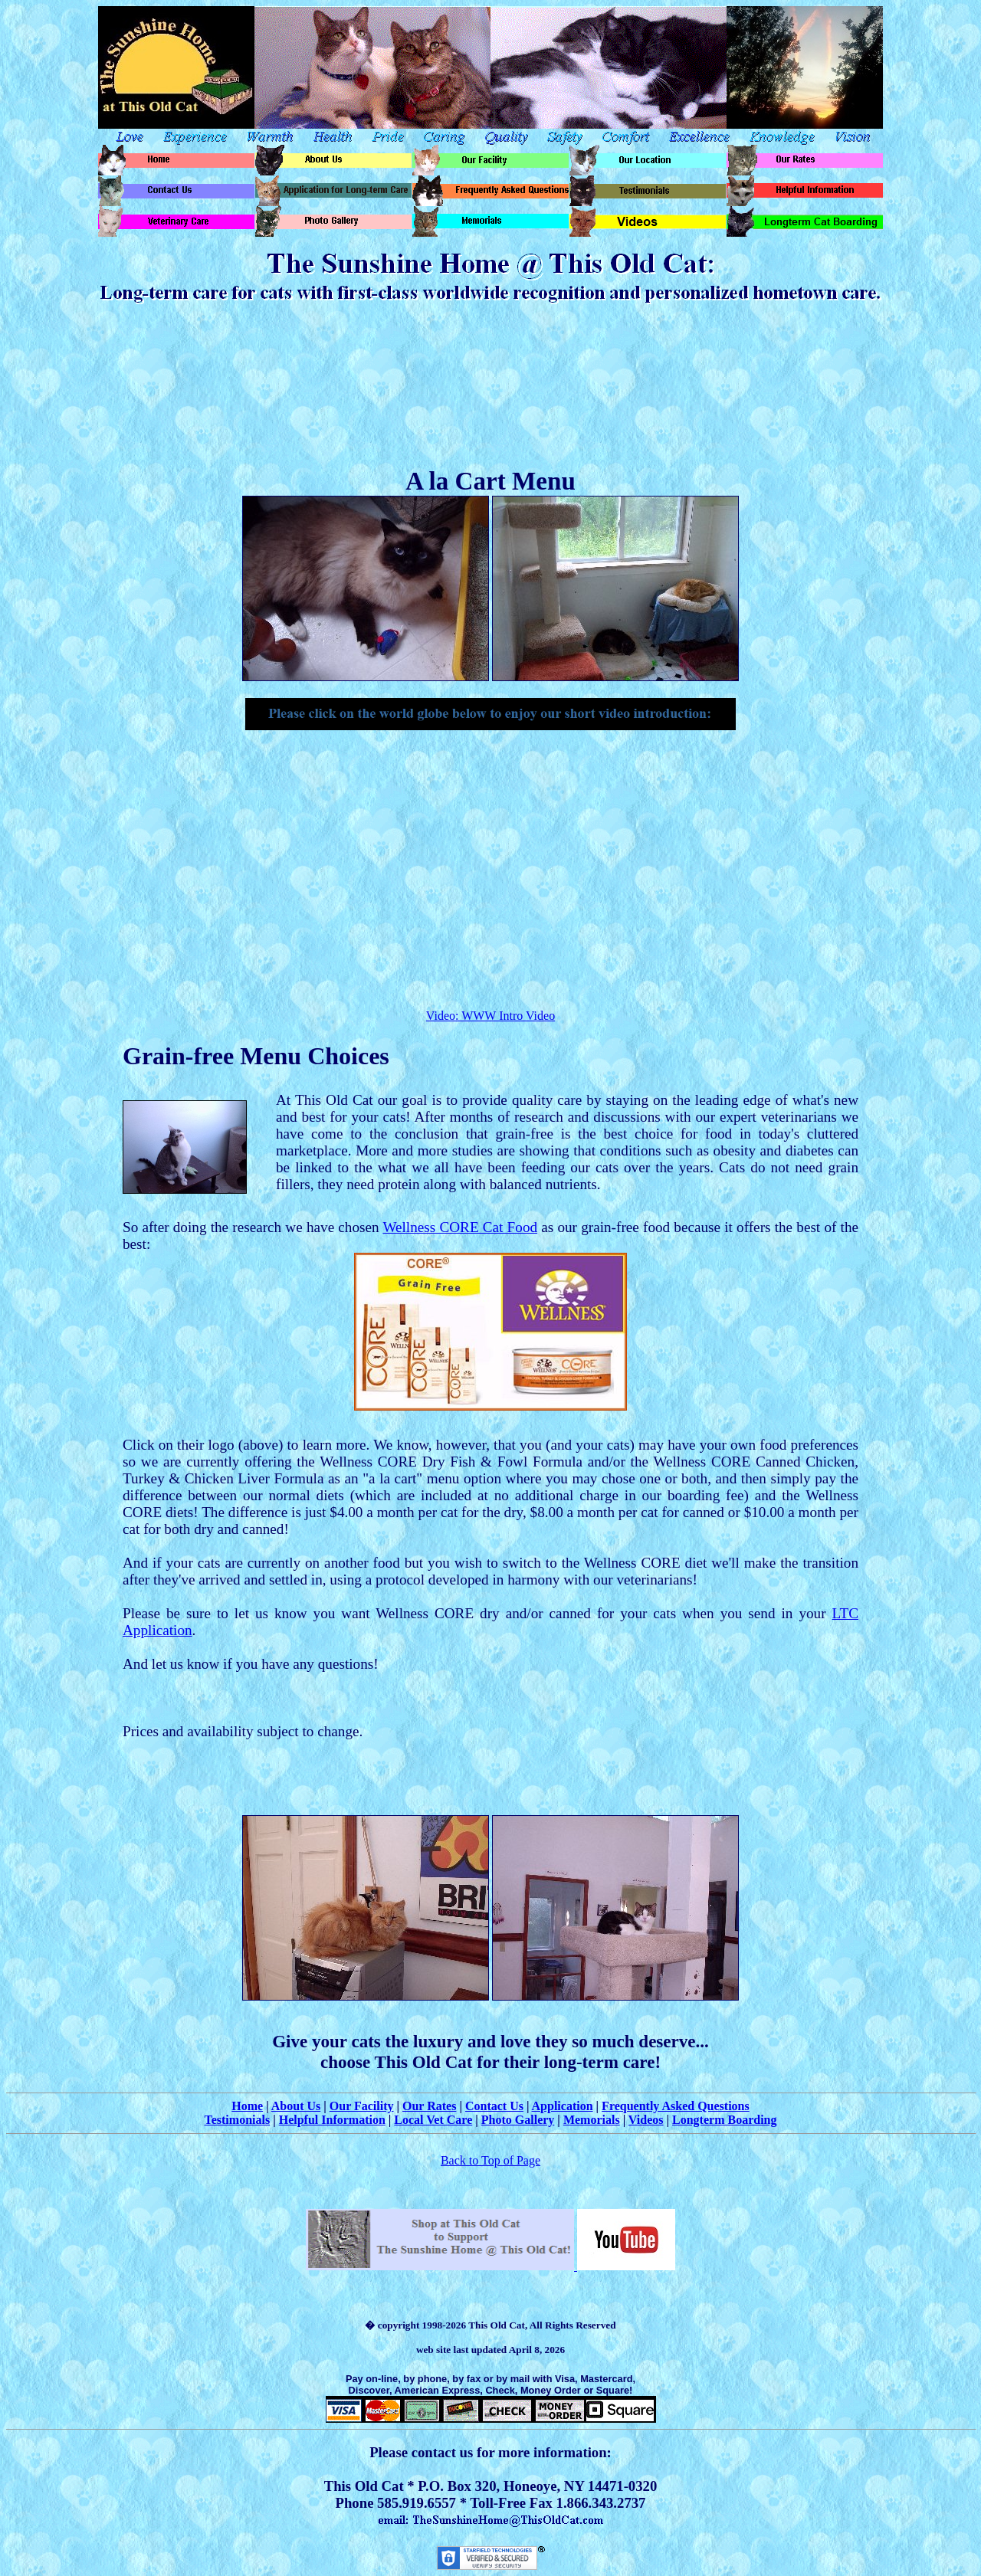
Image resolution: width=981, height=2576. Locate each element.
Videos (646, 2119)
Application (562, 2105)
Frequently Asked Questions (676, 2105)
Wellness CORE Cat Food (459, 1227)
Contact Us (494, 2105)
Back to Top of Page (490, 2160)
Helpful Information (332, 2119)
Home (247, 2105)
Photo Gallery (518, 2119)
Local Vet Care (433, 2119)
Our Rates (429, 2105)
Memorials (591, 2119)
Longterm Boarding (724, 2119)
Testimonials (238, 2119)
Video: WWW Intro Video (490, 1015)
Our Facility (362, 2105)
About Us (295, 2105)
